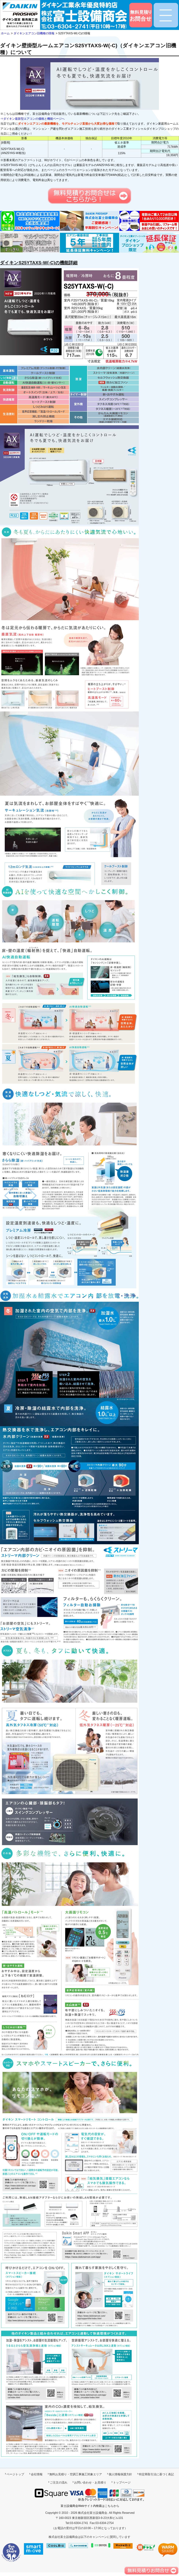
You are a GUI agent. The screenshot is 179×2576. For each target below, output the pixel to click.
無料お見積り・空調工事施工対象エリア (75, 2474)
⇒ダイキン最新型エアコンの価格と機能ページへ (32, 118)
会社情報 (37, 2474)
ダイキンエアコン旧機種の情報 (34, 33)
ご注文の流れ (58, 2482)
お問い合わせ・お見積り (90, 2482)
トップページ (122, 2482)
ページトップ (15, 2474)
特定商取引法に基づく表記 (156, 2474)
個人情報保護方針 (120, 2474)
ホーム (5, 33)
